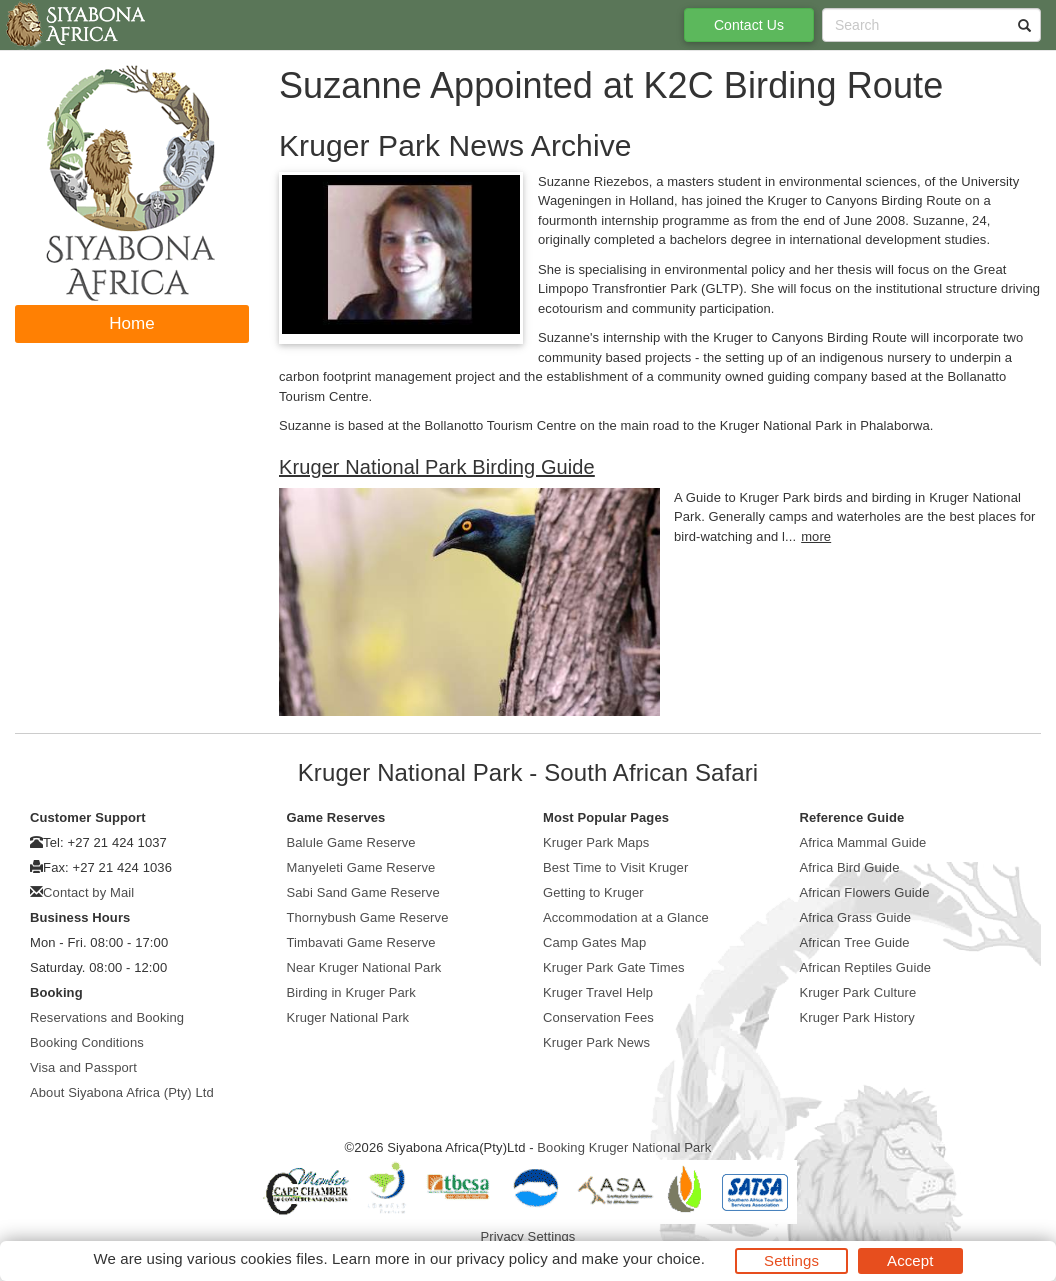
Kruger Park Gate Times (614, 967)
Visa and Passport (83, 1067)
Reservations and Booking (107, 1017)
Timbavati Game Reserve (361, 942)
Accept (910, 1260)
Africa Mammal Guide (863, 842)
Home (132, 323)
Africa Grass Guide (856, 917)
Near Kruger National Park (364, 967)
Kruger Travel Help (598, 992)
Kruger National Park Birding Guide (437, 467)
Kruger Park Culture (858, 992)
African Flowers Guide (865, 892)
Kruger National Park (348, 1017)
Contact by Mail (88, 892)
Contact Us (749, 25)
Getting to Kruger (593, 892)
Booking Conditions (87, 1042)
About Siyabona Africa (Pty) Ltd (122, 1092)
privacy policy (501, 1258)
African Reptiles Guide (866, 967)
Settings (791, 1260)
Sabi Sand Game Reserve (363, 892)
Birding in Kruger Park (351, 992)
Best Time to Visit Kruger (615, 867)
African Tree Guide (855, 942)
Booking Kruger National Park (624, 1147)
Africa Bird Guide (850, 867)
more (816, 536)
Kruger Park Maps (596, 842)
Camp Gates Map (594, 942)
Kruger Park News (596, 1042)
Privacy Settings (528, 1236)
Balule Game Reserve (351, 842)
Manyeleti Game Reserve (361, 867)
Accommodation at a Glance (626, 917)
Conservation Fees (598, 1017)
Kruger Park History (857, 1017)
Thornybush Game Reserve (368, 917)
